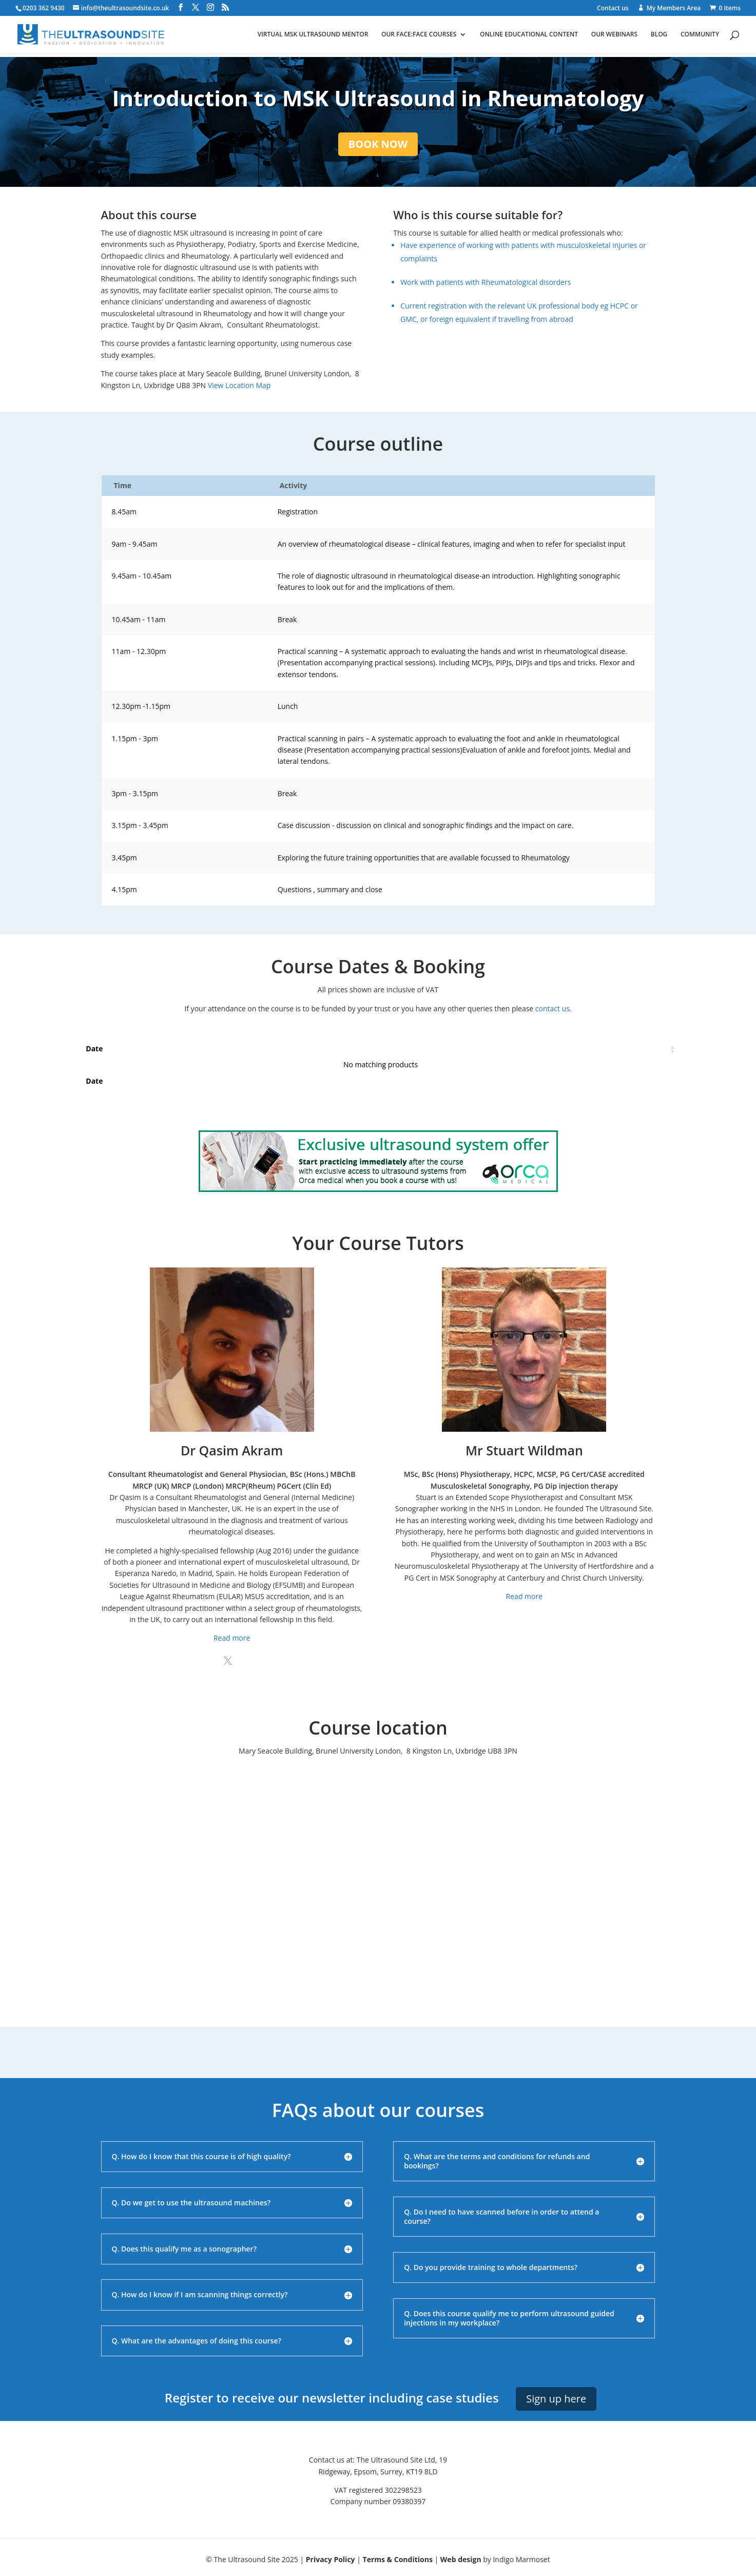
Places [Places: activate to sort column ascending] (259, 1048)
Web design (460, 2559)
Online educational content (529, 35)
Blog (659, 35)
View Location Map (239, 385)
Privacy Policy (330, 2559)
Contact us (613, 8)
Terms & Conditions (398, 2559)
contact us (552, 1008)
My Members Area (674, 8)
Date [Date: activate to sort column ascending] (94, 1048)
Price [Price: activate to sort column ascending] (444, 1048)
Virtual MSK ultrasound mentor (313, 35)
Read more (232, 1638)
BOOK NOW (378, 144)
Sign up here (556, 2399)
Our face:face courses (418, 35)
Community (700, 35)
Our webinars (614, 35)
